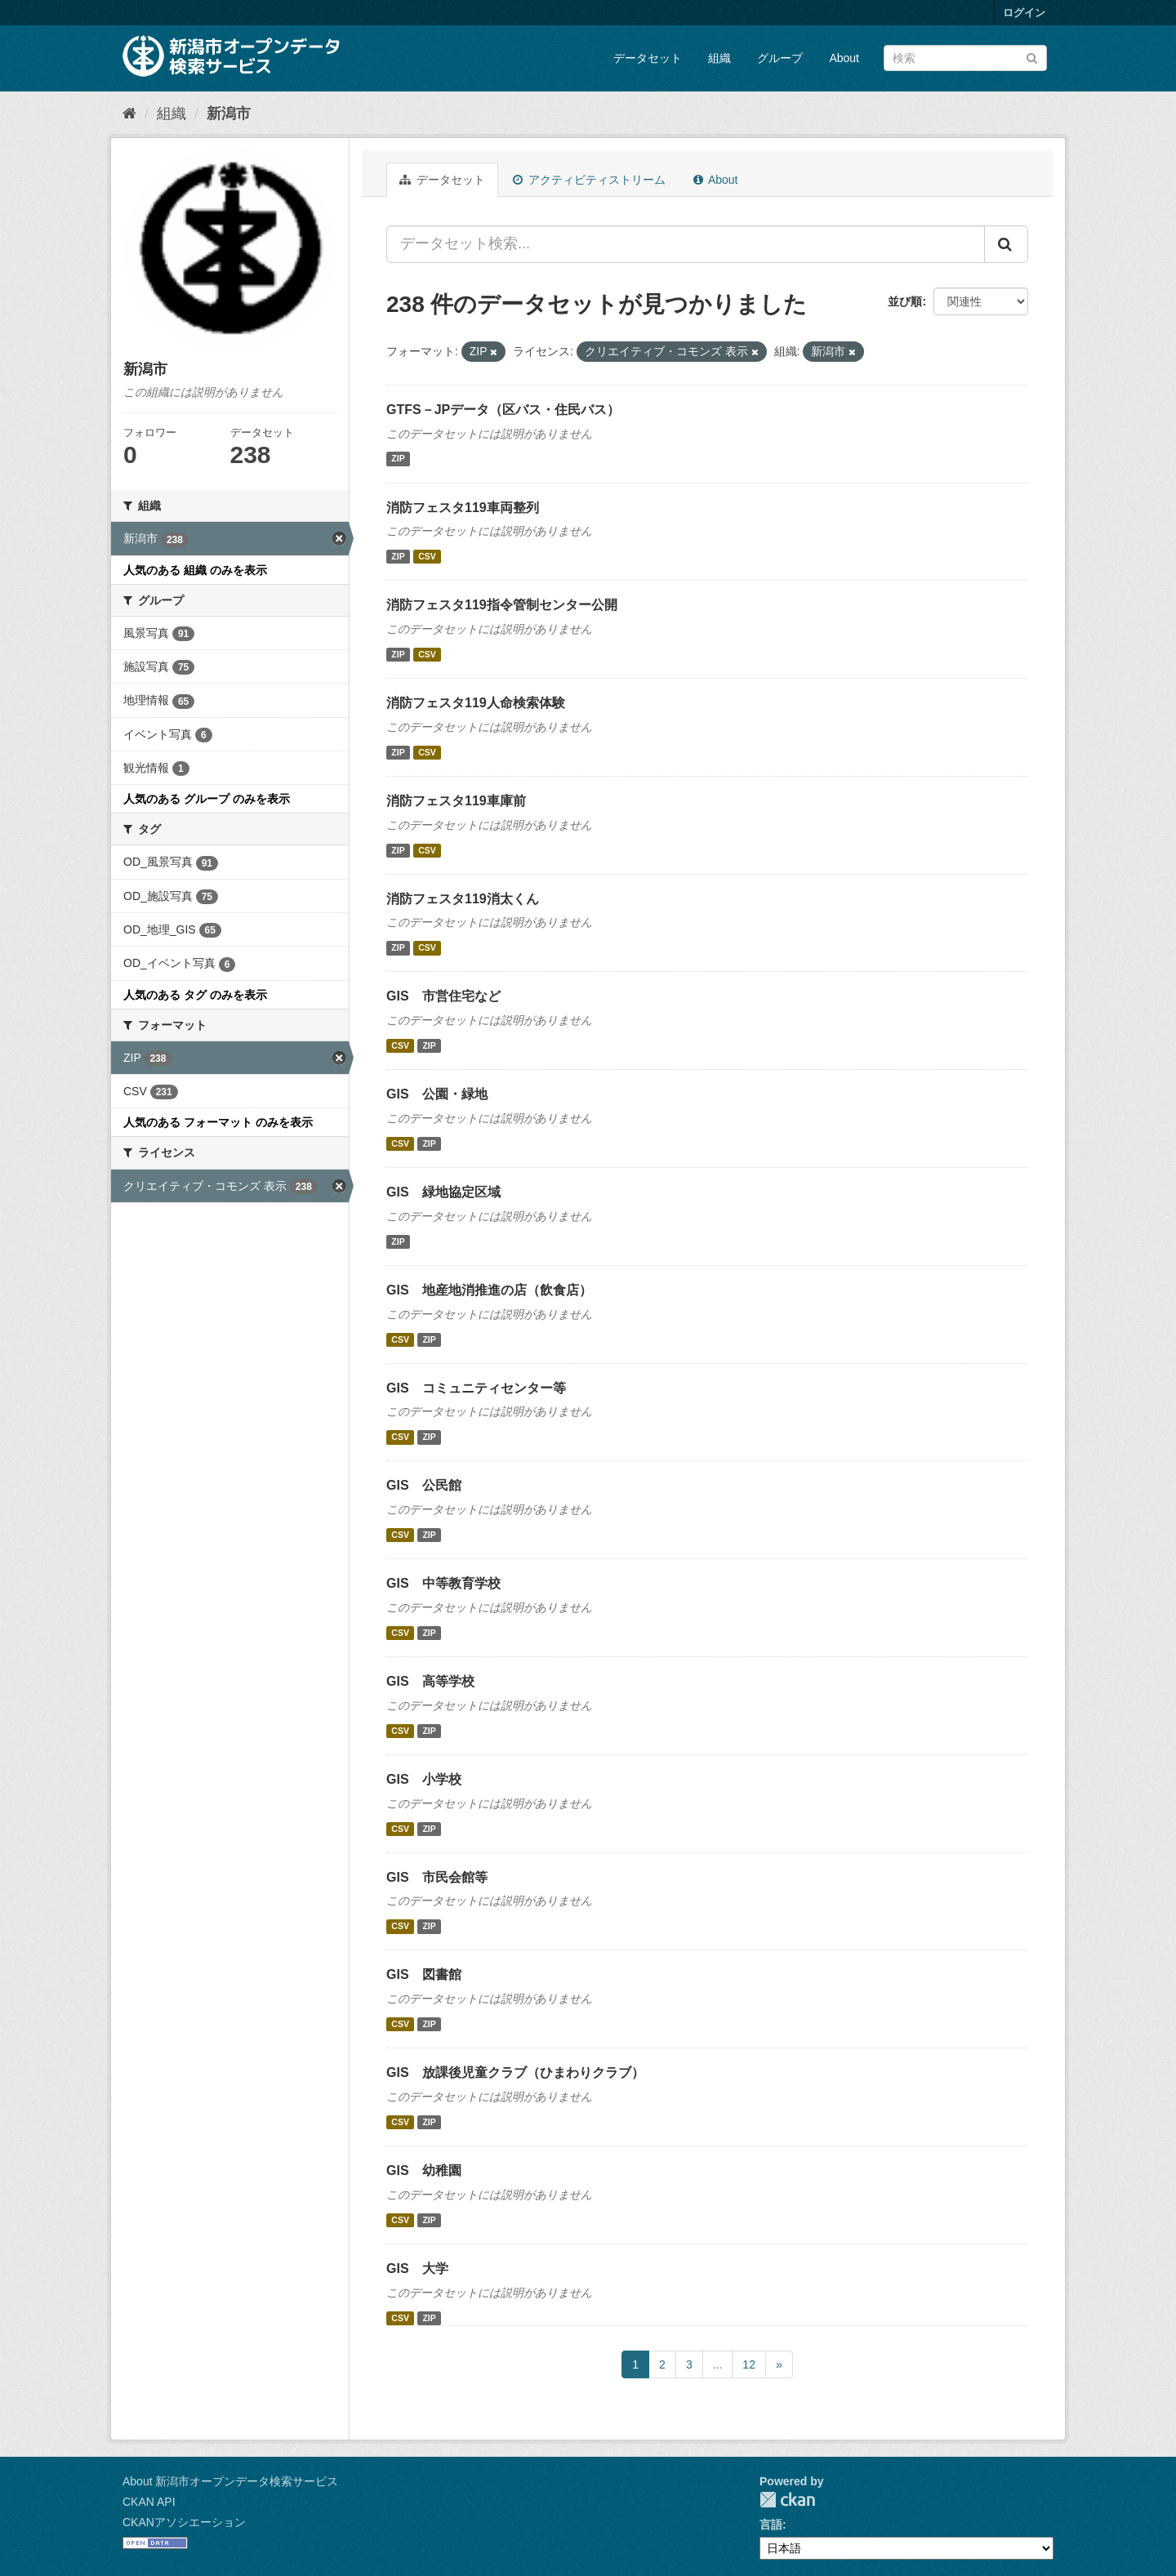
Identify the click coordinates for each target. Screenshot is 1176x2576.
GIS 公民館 (423, 1485)
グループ (780, 58)
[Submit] (1032, 57)
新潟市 (229, 113)
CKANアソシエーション (184, 2522)
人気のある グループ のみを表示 (206, 798)
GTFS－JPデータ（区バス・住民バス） (503, 410)
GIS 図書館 (423, 1974)
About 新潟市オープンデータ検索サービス (230, 2481)
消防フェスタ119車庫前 (456, 801)
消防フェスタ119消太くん (462, 899)
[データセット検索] (965, 58)
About (844, 58)
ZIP (397, 459)
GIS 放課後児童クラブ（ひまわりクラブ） (515, 2072)
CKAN (787, 2499)
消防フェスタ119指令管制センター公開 (501, 605)
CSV (427, 556)
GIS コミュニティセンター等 (476, 1388)
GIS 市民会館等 (437, 1877)
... (718, 2364)
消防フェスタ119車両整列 (462, 508)
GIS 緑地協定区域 (443, 1192)
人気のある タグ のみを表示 (195, 994)
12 (748, 2364)
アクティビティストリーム (589, 179)
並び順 (905, 301)
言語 (771, 2524)
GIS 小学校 (423, 1779)
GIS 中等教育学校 (443, 1583)
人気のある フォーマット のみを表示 (218, 1122)
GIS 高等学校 (430, 1681)
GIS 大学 (417, 2268)
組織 (719, 58)
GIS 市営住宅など (443, 996)
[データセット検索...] (685, 244)
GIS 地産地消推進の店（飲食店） (489, 1290)
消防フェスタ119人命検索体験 (475, 703)
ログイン (1024, 13)
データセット (647, 58)
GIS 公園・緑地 (437, 1094)
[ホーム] (129, 113)
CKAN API (149, 2501)
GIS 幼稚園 (423, 2170)
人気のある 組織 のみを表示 (195, 570)
